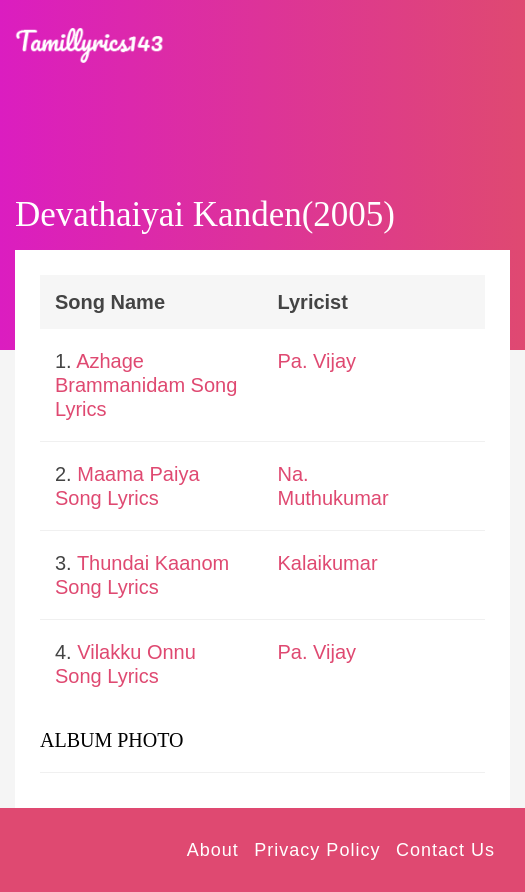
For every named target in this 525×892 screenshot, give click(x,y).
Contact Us (445, 850)
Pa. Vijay (317, 361)
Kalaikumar (328, 563)
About (213, 850)
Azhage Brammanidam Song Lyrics (146, 385)
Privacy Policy (317, 850)
